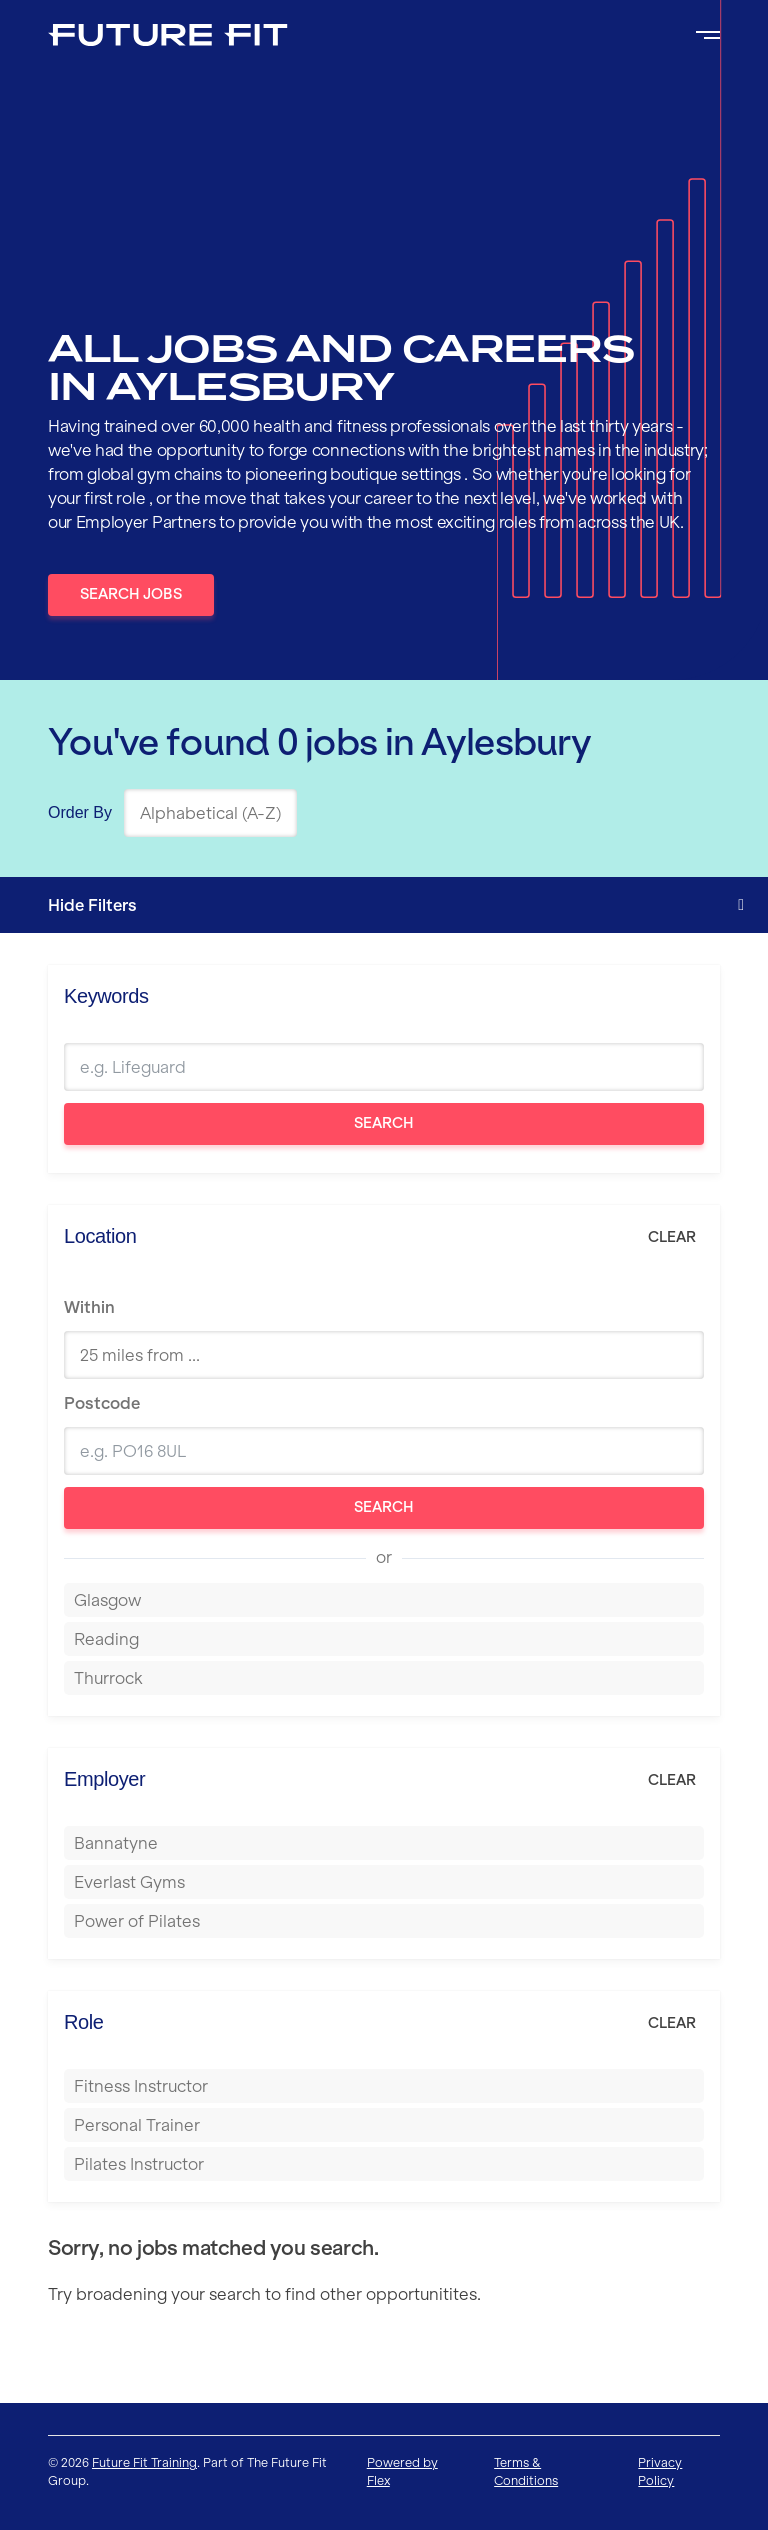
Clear (672, 1237)
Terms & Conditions (526, 2471)
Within (89, 1307)
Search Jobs (131, 594)
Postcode (102, 1403)
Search (384, 1123)
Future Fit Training (144, 2462)
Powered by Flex (402, 2471)
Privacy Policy (660, 2471)
